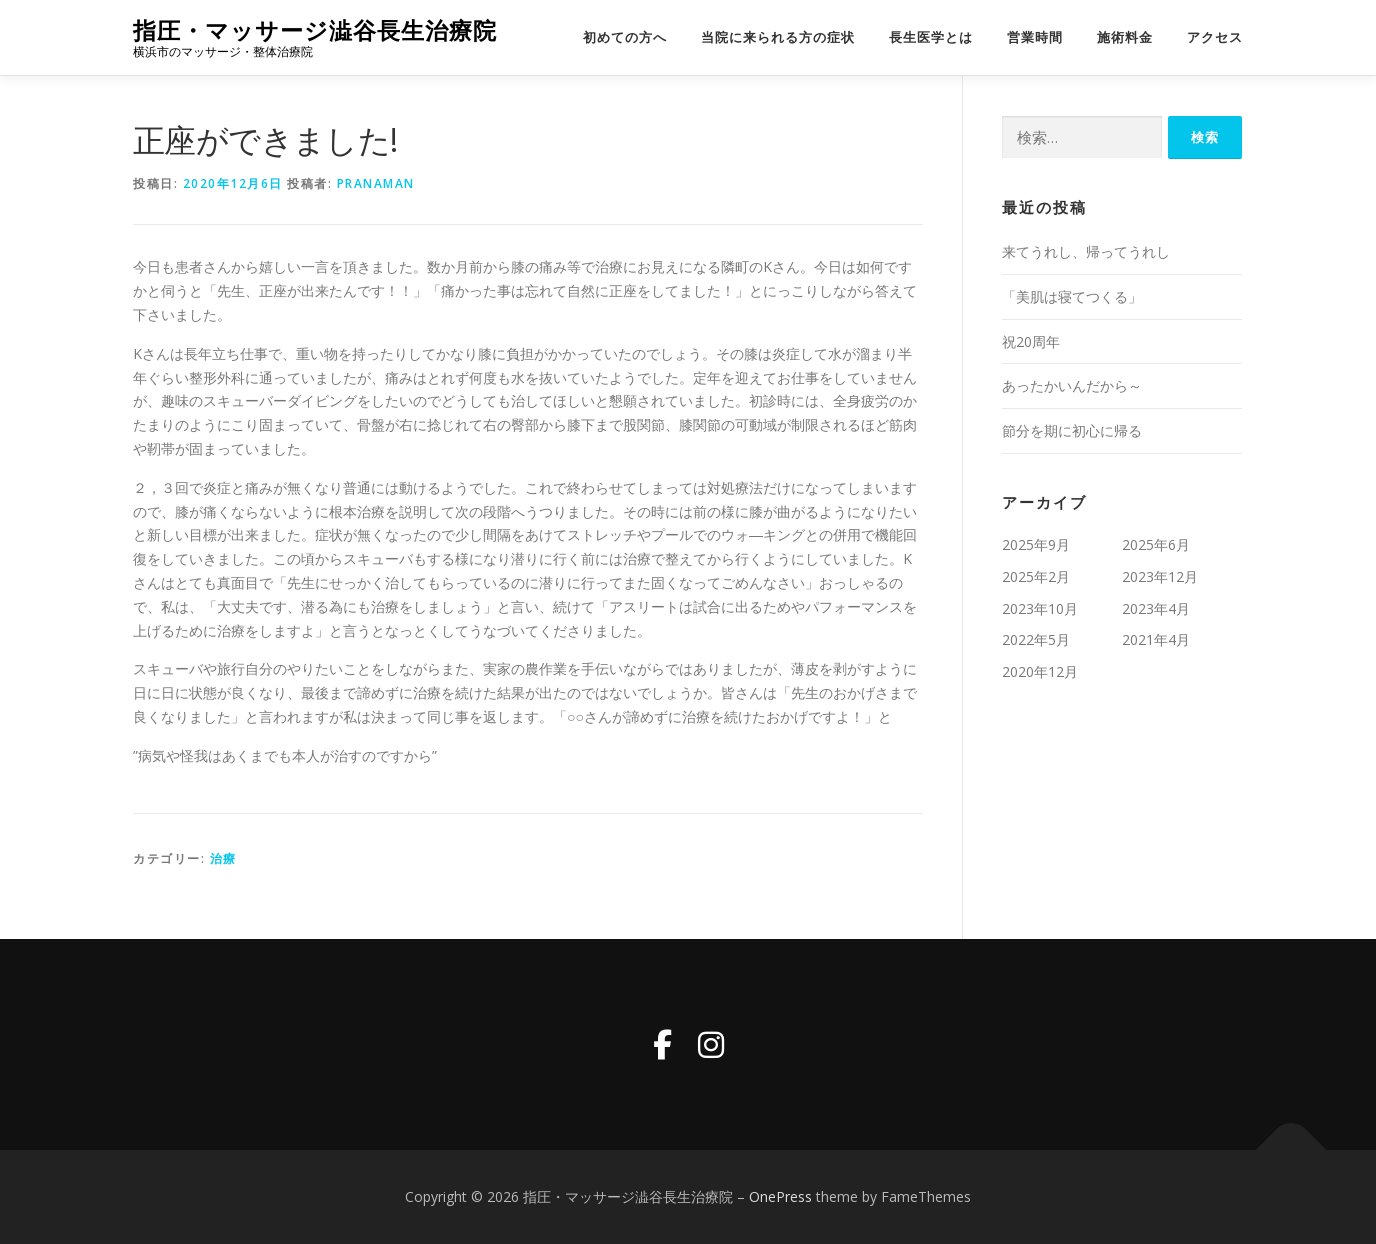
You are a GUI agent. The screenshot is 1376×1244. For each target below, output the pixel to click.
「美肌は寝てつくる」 (1072, 296)
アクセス (1215, 37)
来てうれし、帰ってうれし (1086, 251)
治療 (223, 858)
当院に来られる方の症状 (778, 37)
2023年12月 (1160, 576)
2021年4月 (1156, 639)
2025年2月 (1036, 576)
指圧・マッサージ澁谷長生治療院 (315, 30)
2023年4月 (1156, 608)
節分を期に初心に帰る (1072, 430)
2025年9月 (1036, 544)
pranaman (376, 183)
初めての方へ (625, 37)
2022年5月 (1036, 639)
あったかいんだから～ (1072, 385)
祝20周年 (1031, 341)
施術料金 (1125, 37)
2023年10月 (1040, 608)
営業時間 (1035, 37)
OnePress (780, 1196)
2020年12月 (1040, 671)
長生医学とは (931, 37)
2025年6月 (1156, 544)
